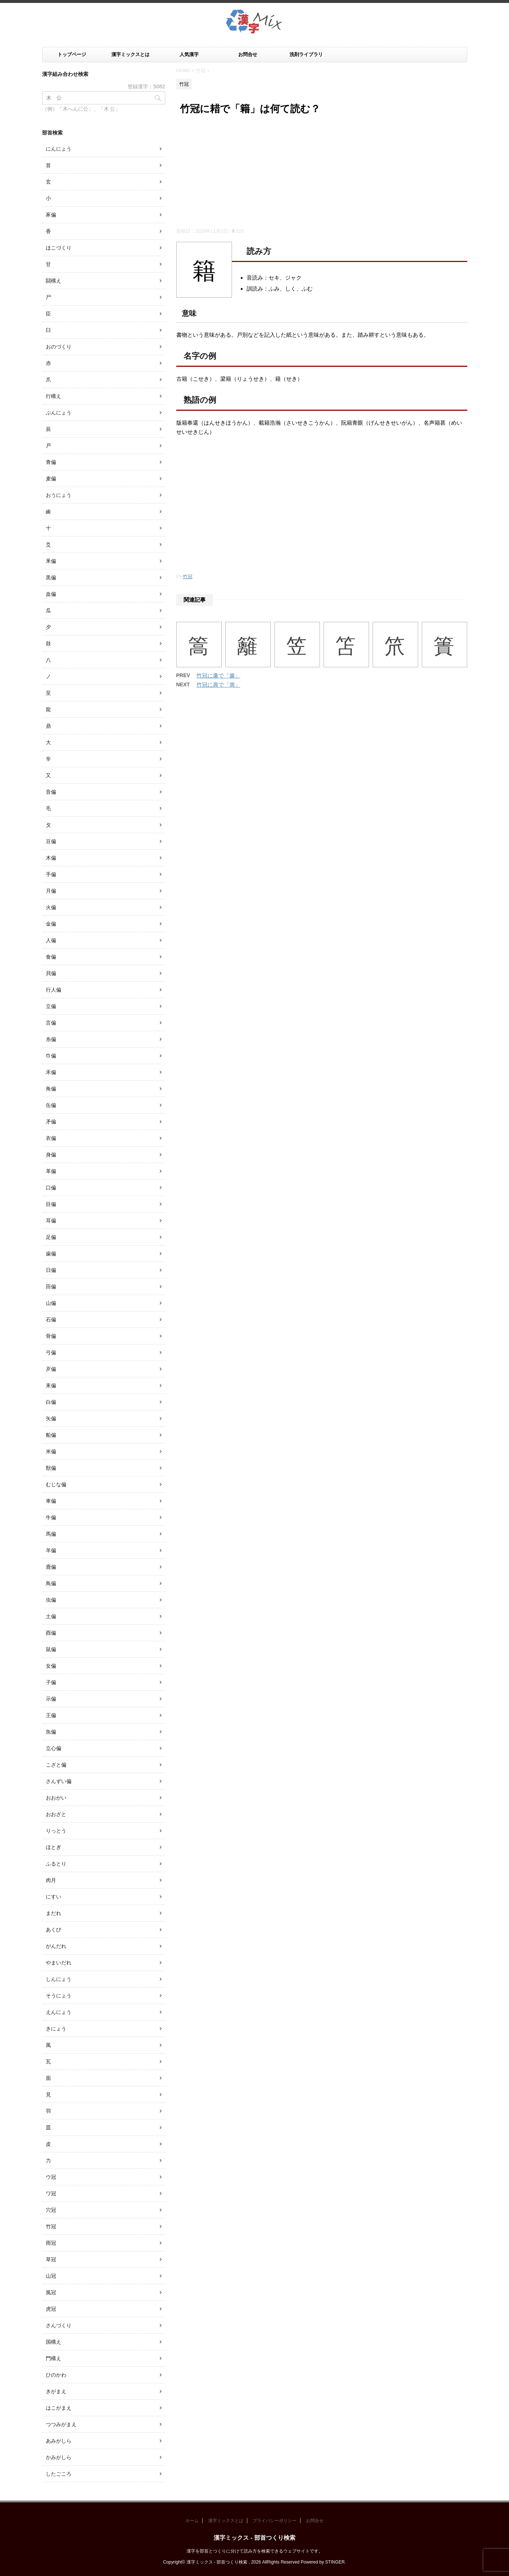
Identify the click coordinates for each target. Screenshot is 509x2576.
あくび (53, 1930)
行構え (53, 396)
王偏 (51, 1715)
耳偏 (51, 1221)
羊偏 (51, 1550)
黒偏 (51, 577)
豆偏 (51, 841)
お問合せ (247, 54)
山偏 (51, 1303)
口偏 (51, 1188)
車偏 (51, 1501)
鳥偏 (51, 1583)
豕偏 (51, 215)
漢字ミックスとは (130, 54)
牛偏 (51, 1517)
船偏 (51, 1435)
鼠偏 (51, 1649)
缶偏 (51, 1105)
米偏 (51, 1451)
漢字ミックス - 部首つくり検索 (254, 2538)
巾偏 (51, 1056)
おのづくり (58, 347)
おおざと (56, 1814)
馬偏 (51, 1534)
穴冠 (51, 2210)
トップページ (72, 54)
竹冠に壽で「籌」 (218, 685)
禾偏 (51, 1072)
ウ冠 (51, 2177)
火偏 (51, 907)
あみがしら (58, 2441)
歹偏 (51, 1369)
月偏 (51, 891)
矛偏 (51, 1122)
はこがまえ (58, 2408)
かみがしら (58, 2457)
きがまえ (56, 2391)
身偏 (51, 1155)
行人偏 (53, 990)
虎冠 (51, 2309)
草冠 (51, 2259)
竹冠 (187, 576)
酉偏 (51, 1633)
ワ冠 (51, 2193)
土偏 (51, 1616)
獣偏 (51, 1468)
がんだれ (56, 1946)
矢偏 (51, 1418)
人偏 (51, 940)
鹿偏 (51, 1567)
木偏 (51, 858)
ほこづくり (58, 248)
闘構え (53, 281)
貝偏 (51, 973)
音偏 (51, 792)
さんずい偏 (58, 1781)
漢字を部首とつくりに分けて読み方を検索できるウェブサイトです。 (255, 2551)
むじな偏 (56, 1484)
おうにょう (58, 495)
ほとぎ (53, 1847)
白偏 (51, 1402)
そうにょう (58, 1996)
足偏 (51, 1237)
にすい (53, 1897)
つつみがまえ (61, 2424)
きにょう (56, 2028)
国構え (53, 2342)
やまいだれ (58, 1963)
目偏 (51, 1204)
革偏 (51, 1171)
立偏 (51, 1006)
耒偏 (51, 1385)
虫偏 (51, 1600)
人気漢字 (189, 54)
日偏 (51, 1270)
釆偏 (51, 561)
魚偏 (51, 1732)
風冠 (51, 2292)
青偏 (51, 462)
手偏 (51, 874)
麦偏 (51, 478)
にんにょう (58, 149)
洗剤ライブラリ (306, 54)
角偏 (51, 1089)
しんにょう (58, 1979)
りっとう (56, 1831)
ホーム (192, 2520)
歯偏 (51, 1253)
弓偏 (51, 1352)
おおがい (56, 1798)
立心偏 (53, 1748)
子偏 (51, 1682)
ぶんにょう (58, 413)
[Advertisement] (321, 173)
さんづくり (58, 2325)
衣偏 (51, 1138)
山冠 (51, 2276)
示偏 (51, 1699)
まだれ (53, 1913)
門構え (53, 2358)
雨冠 (51, 2243)
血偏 (51, 594)
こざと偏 (56, 1765)
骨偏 (51, 1336)
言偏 (51, 1023)
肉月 (51, 1880)
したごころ (58, 2474)
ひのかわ (56, 2375)
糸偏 (51, 1039)
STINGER (334, 2562)
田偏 (51, 1286)
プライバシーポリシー (274, 2520)
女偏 (51, 1666)
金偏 (51, 924)
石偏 (51, 1319)
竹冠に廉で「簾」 (218, 675)
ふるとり (56, 1864)
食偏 (51, 957)
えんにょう (58, 2012)
